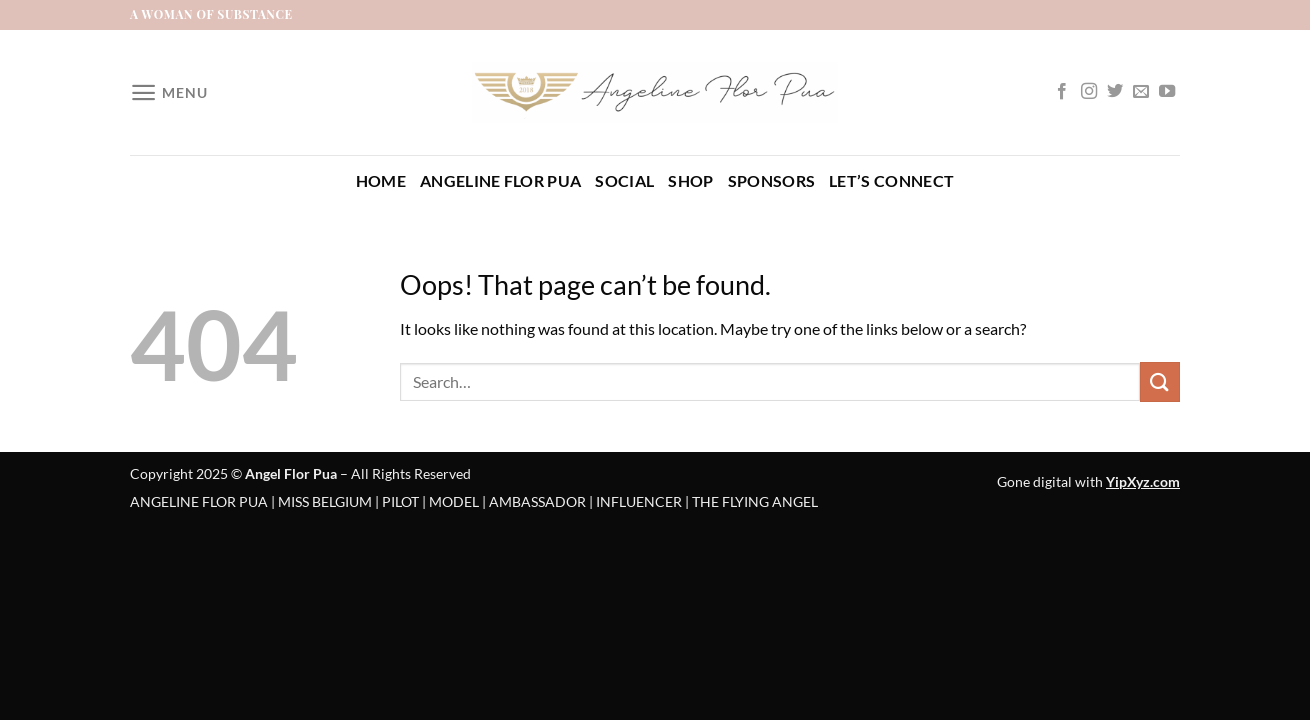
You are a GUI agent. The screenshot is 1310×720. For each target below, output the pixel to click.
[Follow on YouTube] (1167, 92)
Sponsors (772, 180)
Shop (690, 180)
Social (624, 180)
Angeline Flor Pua (500, 180)
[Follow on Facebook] (1062, 92)
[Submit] (1160, 381)
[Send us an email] (1141, 92)
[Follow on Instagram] (1089, 92)
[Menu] (168, 92)
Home (381, 180)
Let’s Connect (891, 180)
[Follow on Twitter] (1115, 92)
